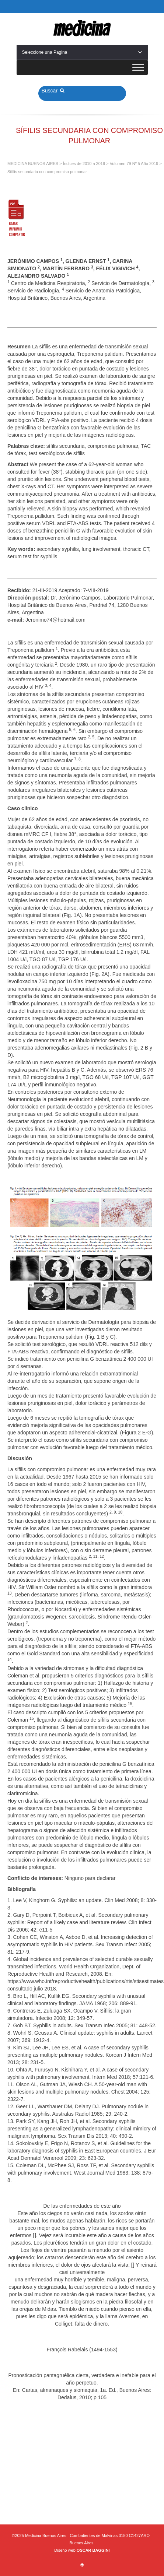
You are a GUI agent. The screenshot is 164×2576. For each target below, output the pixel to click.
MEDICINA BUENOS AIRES (32, 163)
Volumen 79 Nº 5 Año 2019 (134, 163)
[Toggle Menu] (138, 67)
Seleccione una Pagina (82, 52)
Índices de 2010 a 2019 (84, 163)
